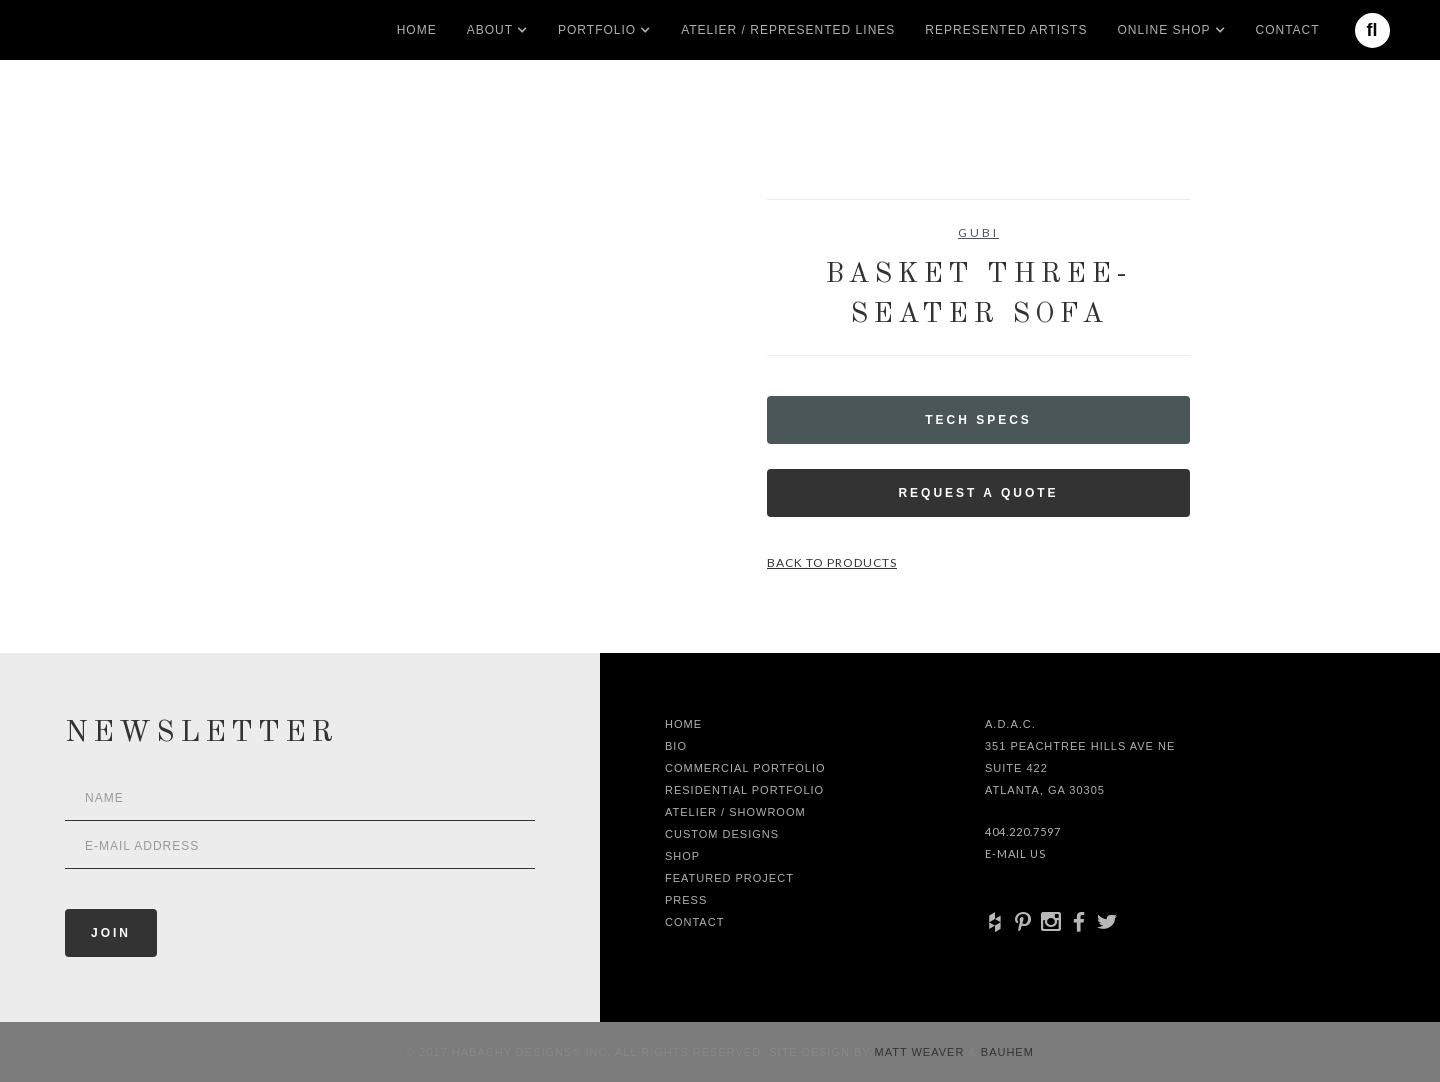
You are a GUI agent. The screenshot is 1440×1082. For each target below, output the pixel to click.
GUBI (978, 232)
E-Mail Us (1015, 853)
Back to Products (832, 562)
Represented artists (1006, 30)
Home (417, 30)
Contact (1288, 30)
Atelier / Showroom (735, 812)
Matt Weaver (922, 1052)
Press (686, 900)
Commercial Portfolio (745, 768)
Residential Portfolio (744, 790)
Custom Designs (722, 834)
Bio (676, 746)
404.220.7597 (1023, 831)
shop (682, 856)
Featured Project (729, 878)
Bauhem (1005, 1052)
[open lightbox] (295, 289)
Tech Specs (978, 420)
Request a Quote (978, 493)
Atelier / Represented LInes (788, 30)
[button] (490, 30)
